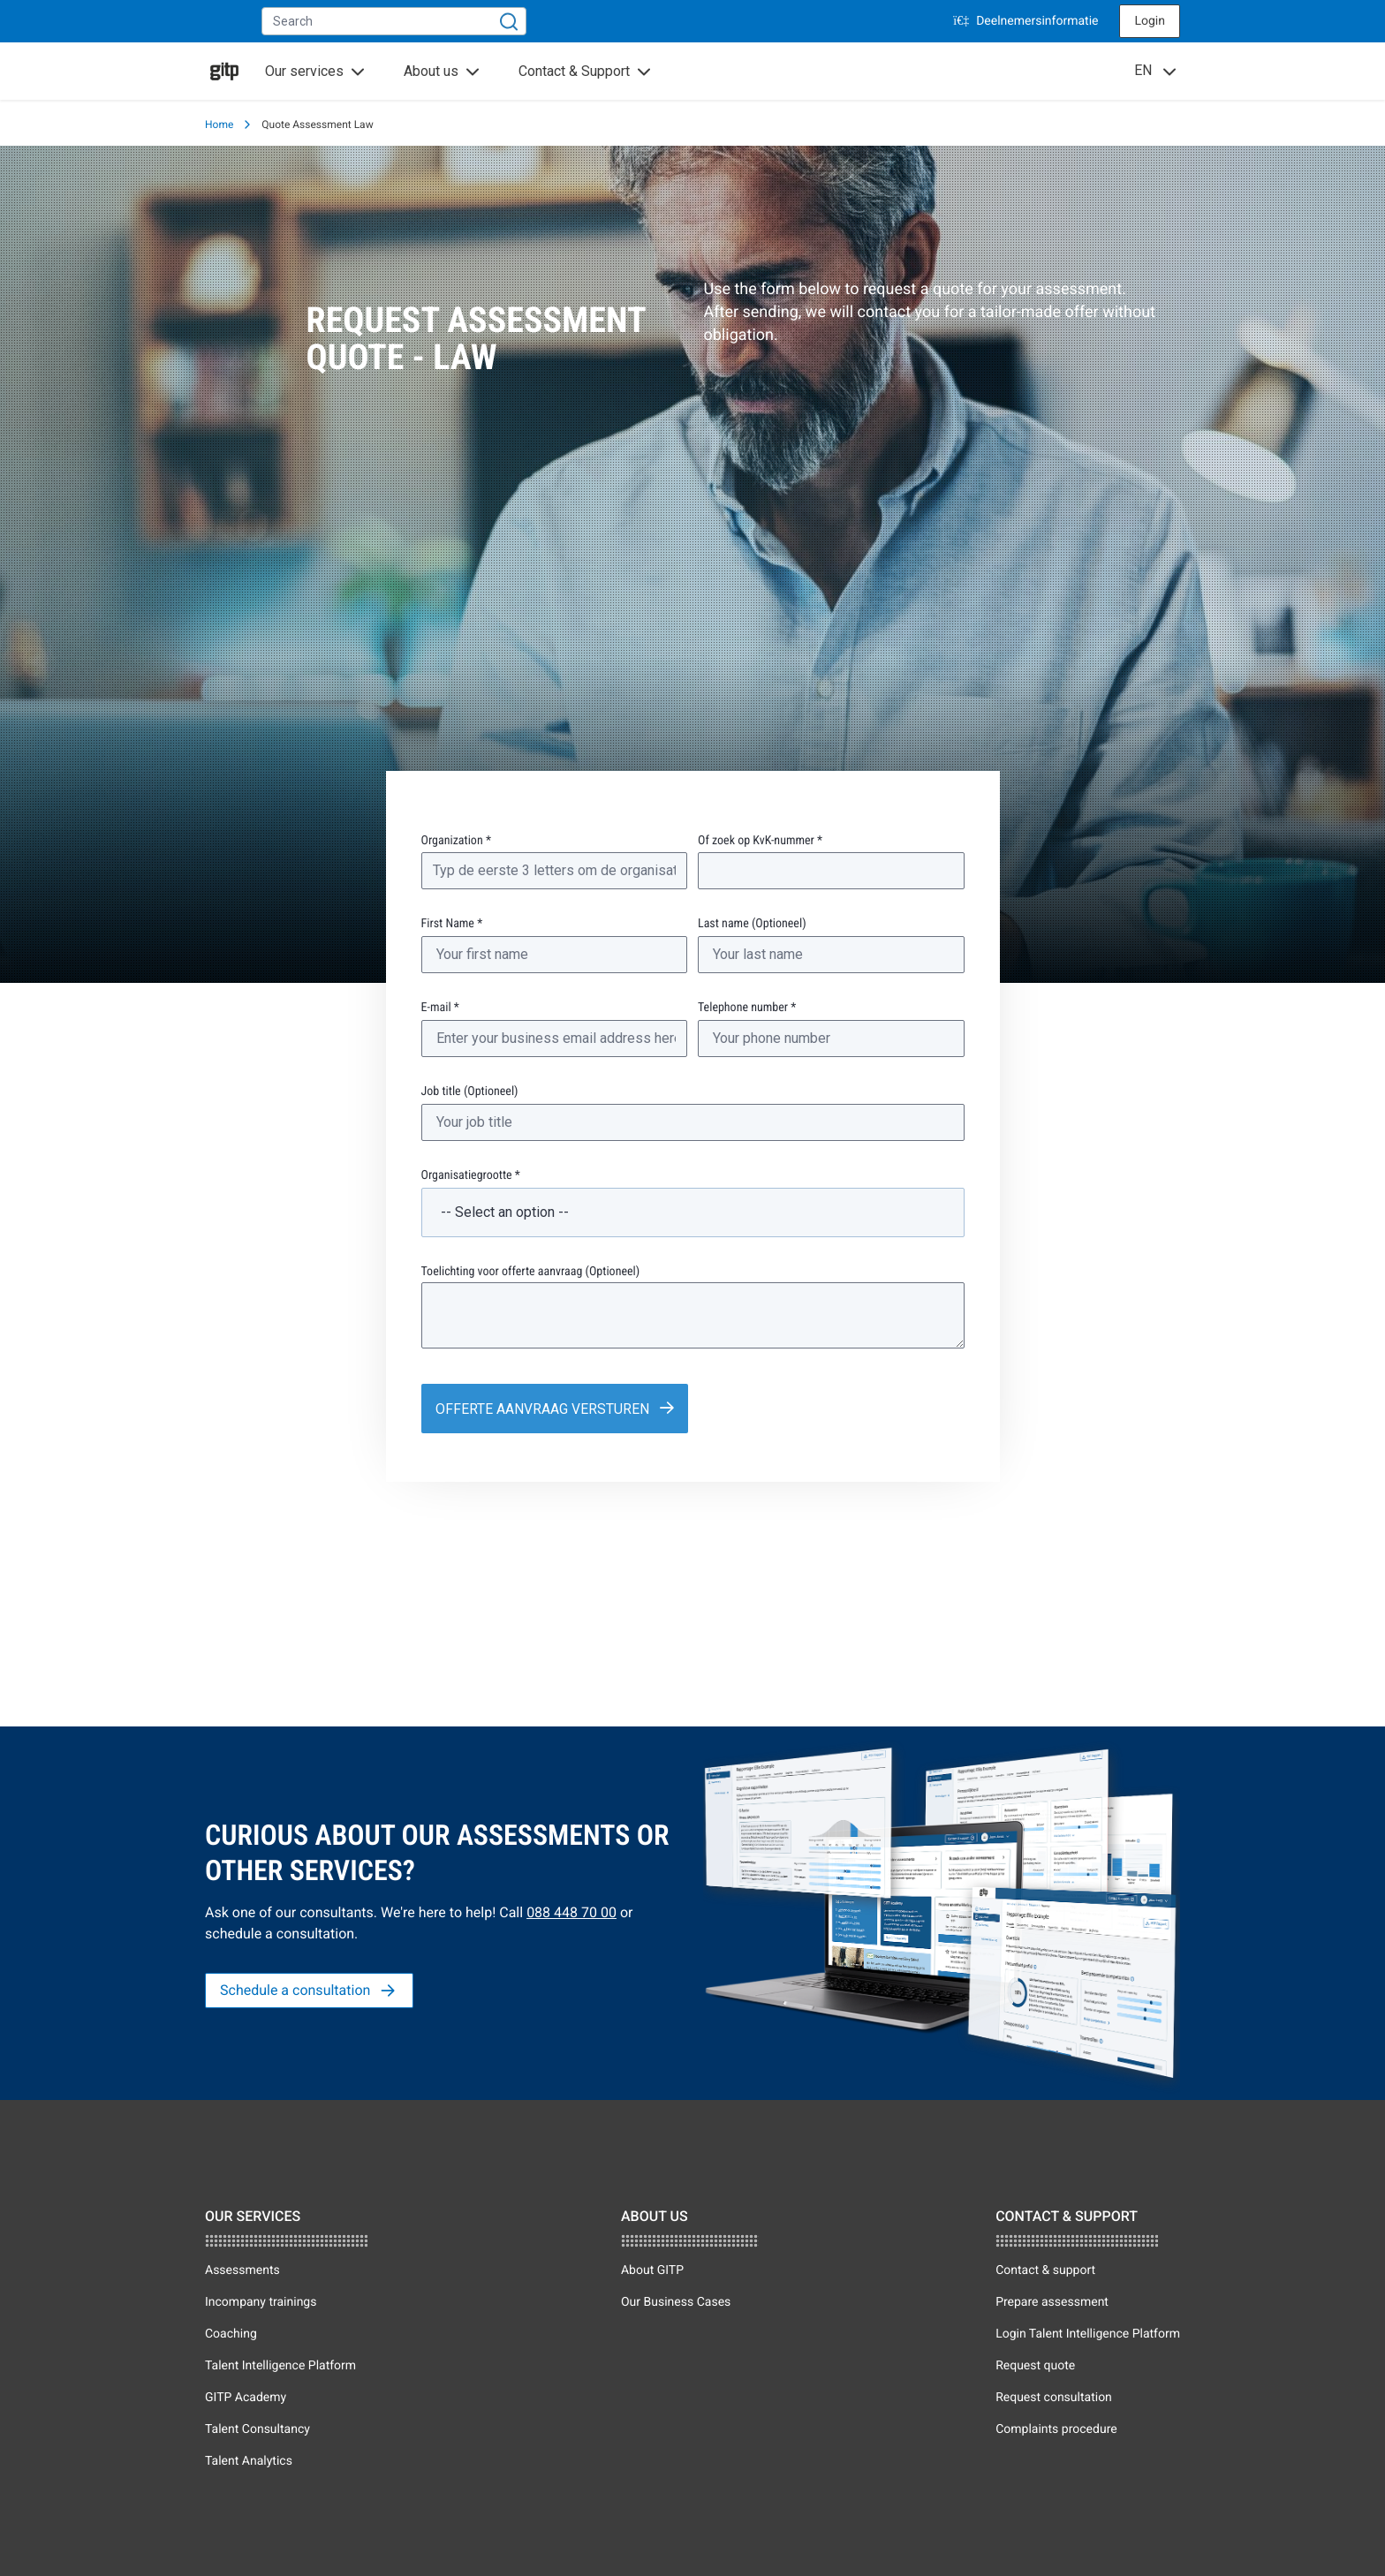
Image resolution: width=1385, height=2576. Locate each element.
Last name (752, 924)
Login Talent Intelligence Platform (1087, 2334)
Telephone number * (747, 1008)
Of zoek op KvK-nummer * (760, 841)
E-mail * (440, 1008)
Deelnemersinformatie (1025, 21)
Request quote (1035, 2366)
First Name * (452, 924)
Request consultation (1053, 2398)
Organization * (456, 841)
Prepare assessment (1052, 2302)
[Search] (508, 21)
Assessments (242, 2270)
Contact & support (1045, 2270)
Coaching (231, 2334)
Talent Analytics (248, 2461)
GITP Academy (245, 2398)
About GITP (652, 2270)
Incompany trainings (260, 2302)
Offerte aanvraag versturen (537, 1406)
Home (219, 124)
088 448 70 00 (571, 1912)
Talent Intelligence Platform (280, 2366)
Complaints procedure (1056, 2429)
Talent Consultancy (257, 2429)
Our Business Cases (675, 2302)
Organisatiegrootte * (470, 1175)
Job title (469, 1091)
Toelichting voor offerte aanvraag (530, 1271)
